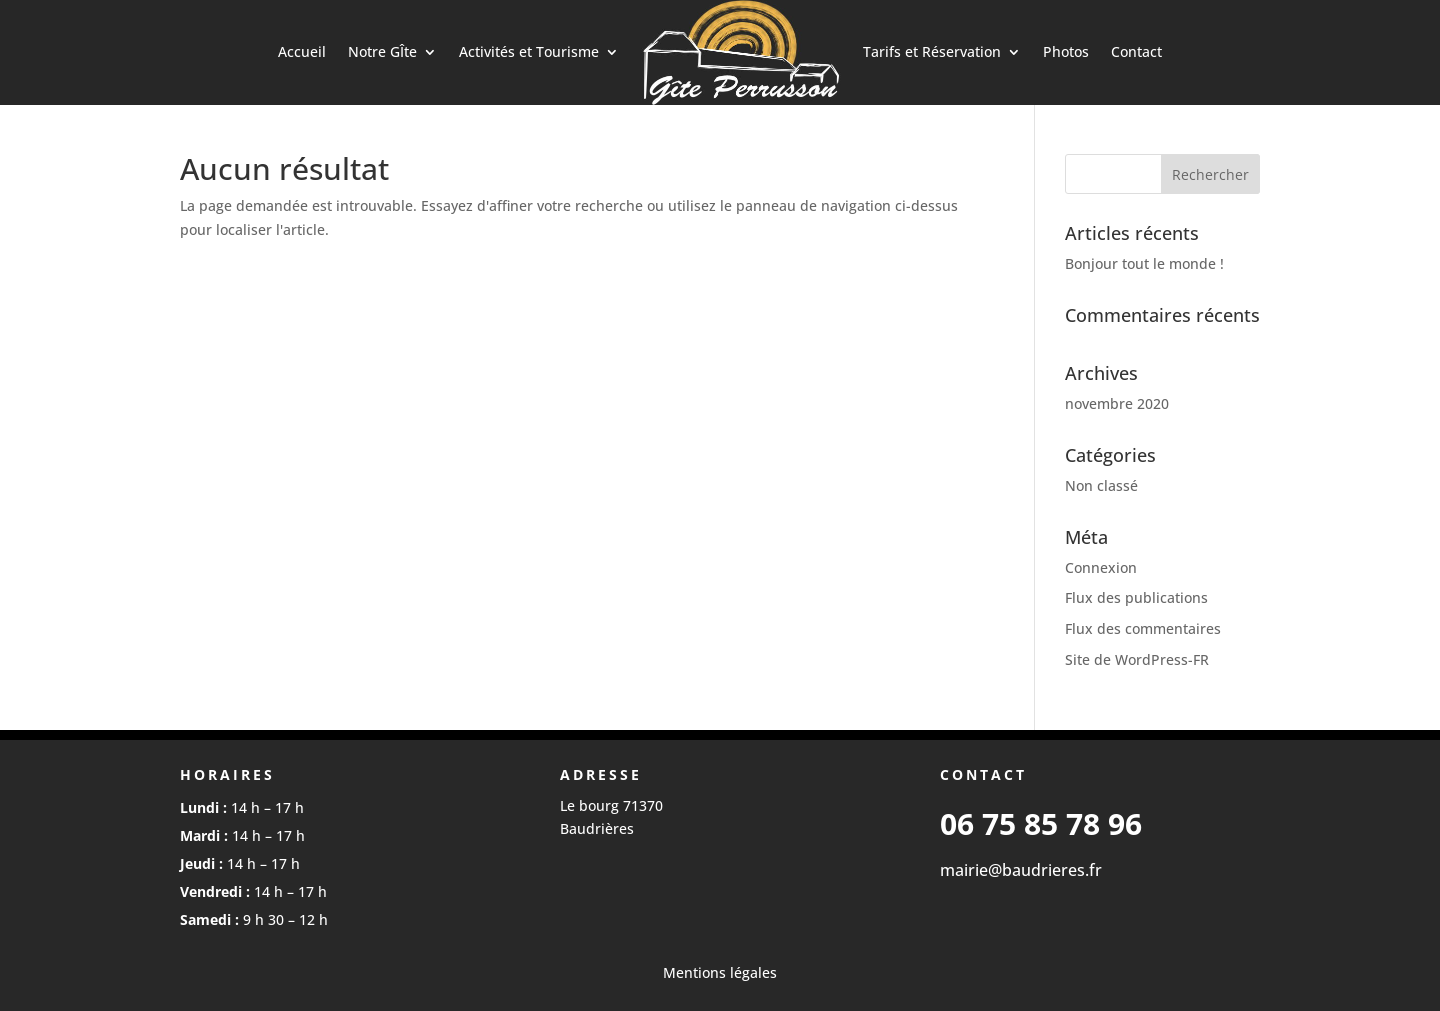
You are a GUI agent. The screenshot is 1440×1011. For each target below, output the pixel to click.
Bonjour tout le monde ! (1144, 263)
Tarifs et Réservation (932, 51)
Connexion (1101, 567)
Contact (1136, 51)
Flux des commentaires (1143, 628)
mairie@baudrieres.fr (1021, 870)
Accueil (302, 51)
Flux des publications (1136, 597)
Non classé (1101, 485)
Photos (1066, 51)
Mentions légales (720, 972)
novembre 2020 (1117, 403)
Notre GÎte (382, 51)
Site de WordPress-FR (1137, 659)
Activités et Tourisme (529, 51)
